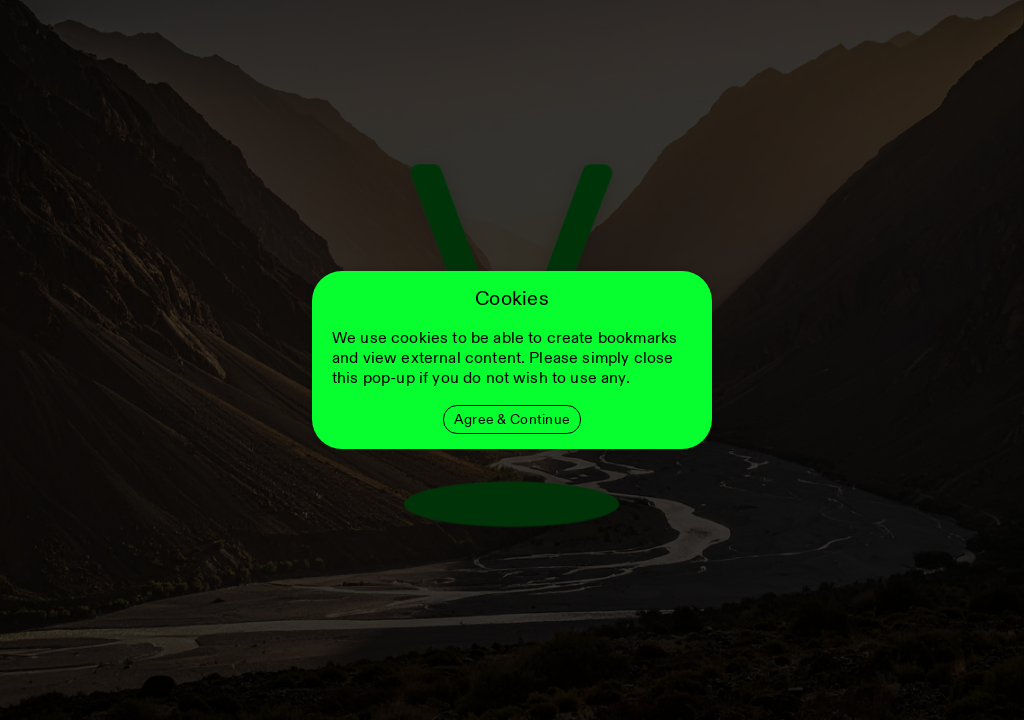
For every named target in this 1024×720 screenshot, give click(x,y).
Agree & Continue (512, 419)
